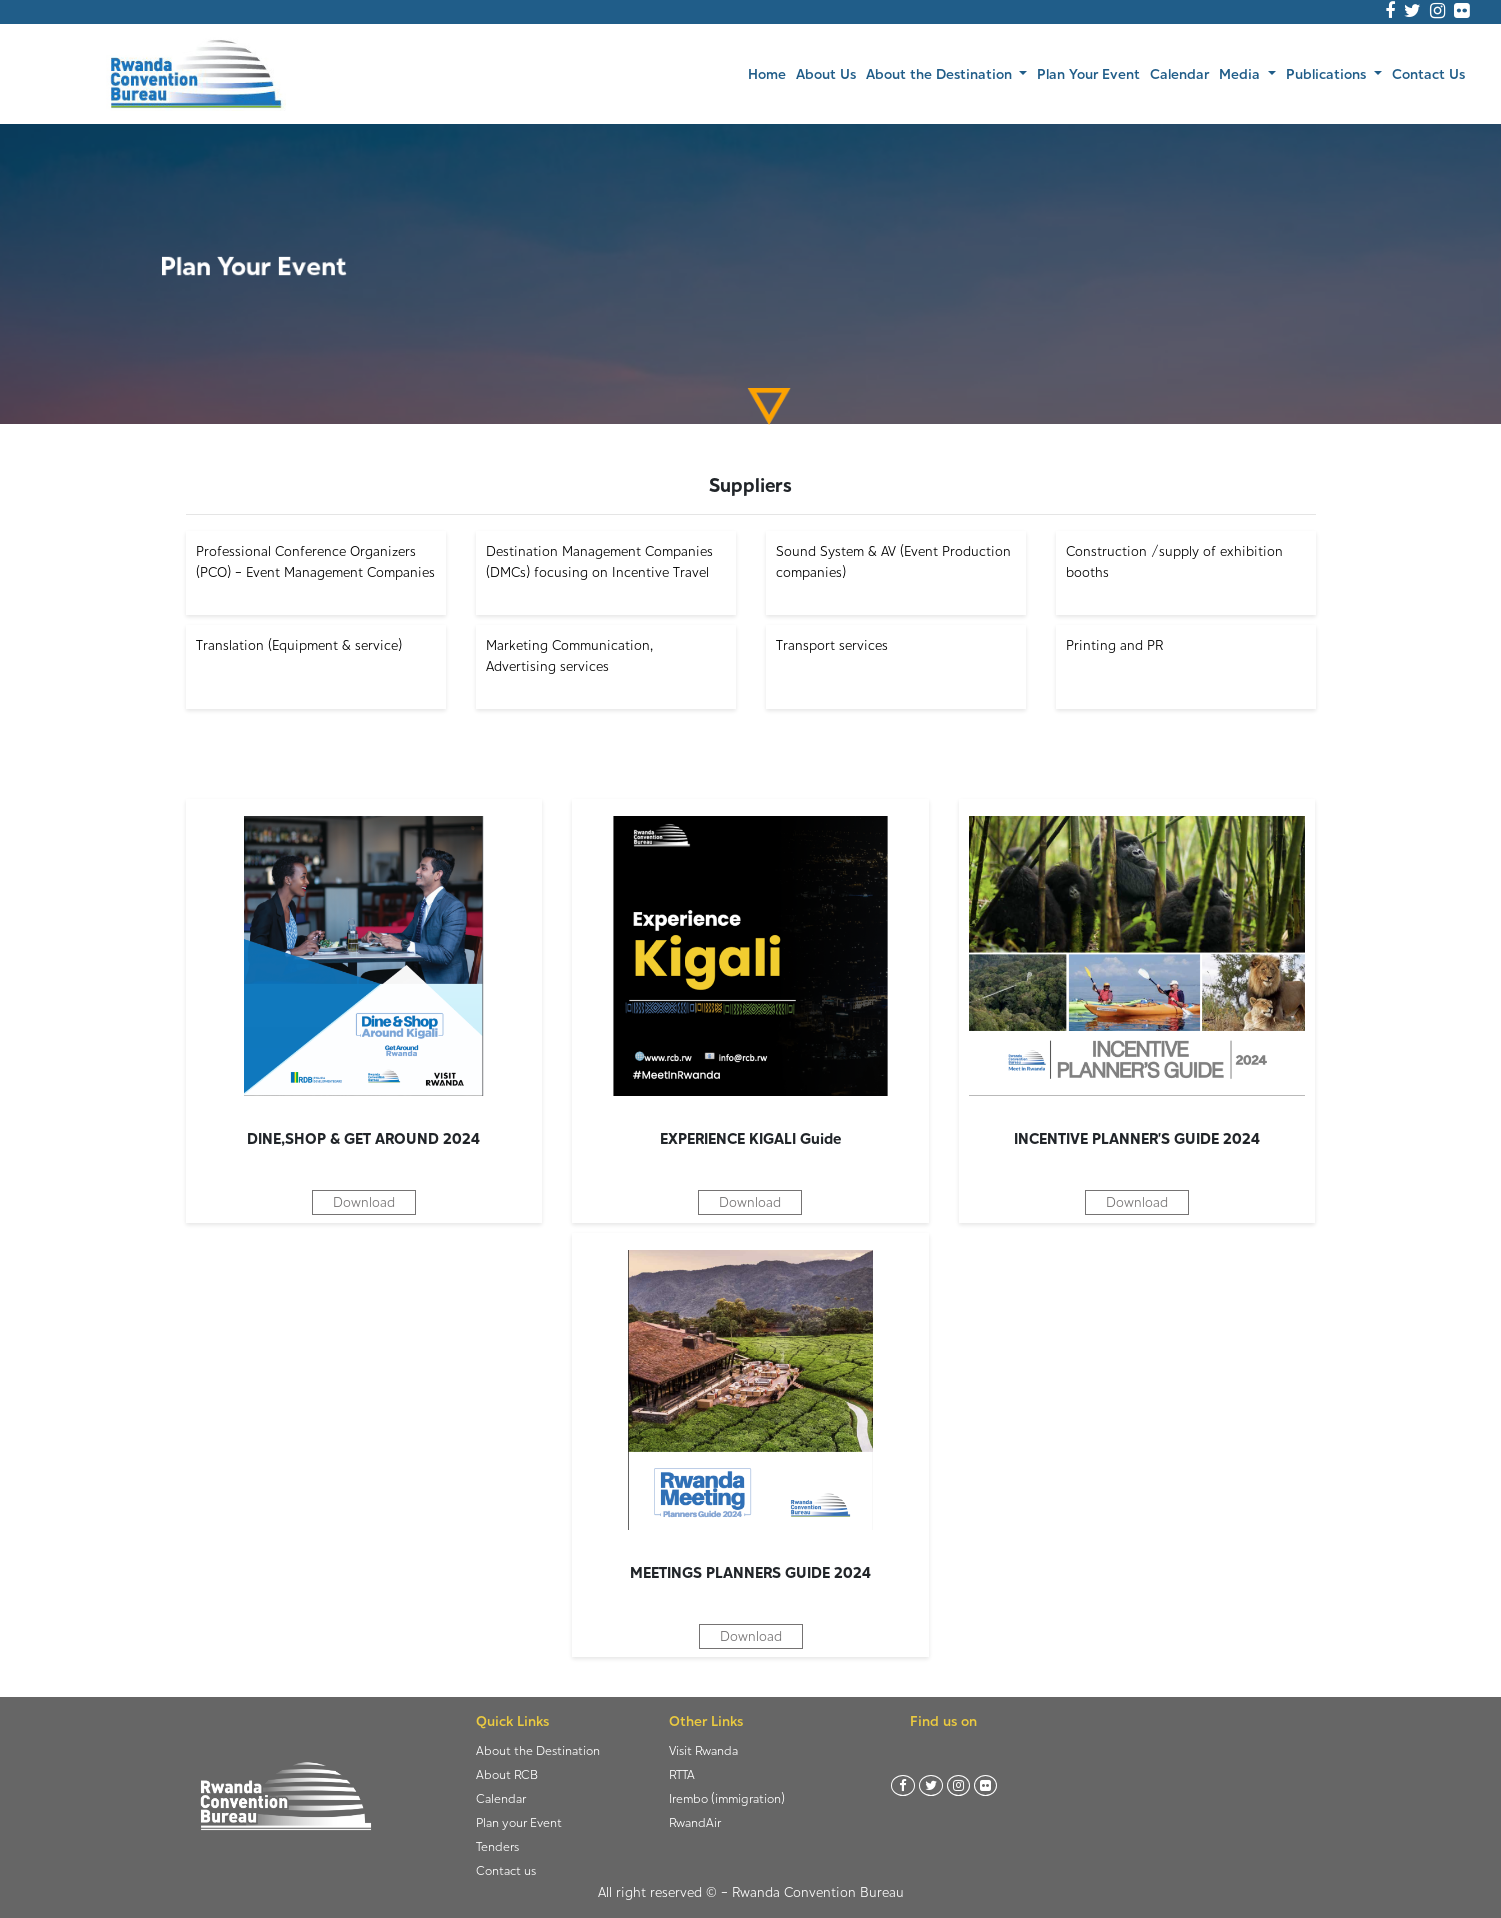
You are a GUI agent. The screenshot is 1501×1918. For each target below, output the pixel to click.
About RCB (507, 1774)
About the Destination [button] (941, 73)
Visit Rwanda (703, 1750)
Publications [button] (1328, 73)
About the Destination (538, 1750)
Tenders (497, 1846)
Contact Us (1428, 73)
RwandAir (695, 1822)
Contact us (506, 1870)
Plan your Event (519, 1822)
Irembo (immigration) (727, 1798)
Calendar (1179, 73)
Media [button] (1241, 73)
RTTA (682, 1774)
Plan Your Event (1088, 73)
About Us (826, 73)
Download (364, 1202)
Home (769, 72)
